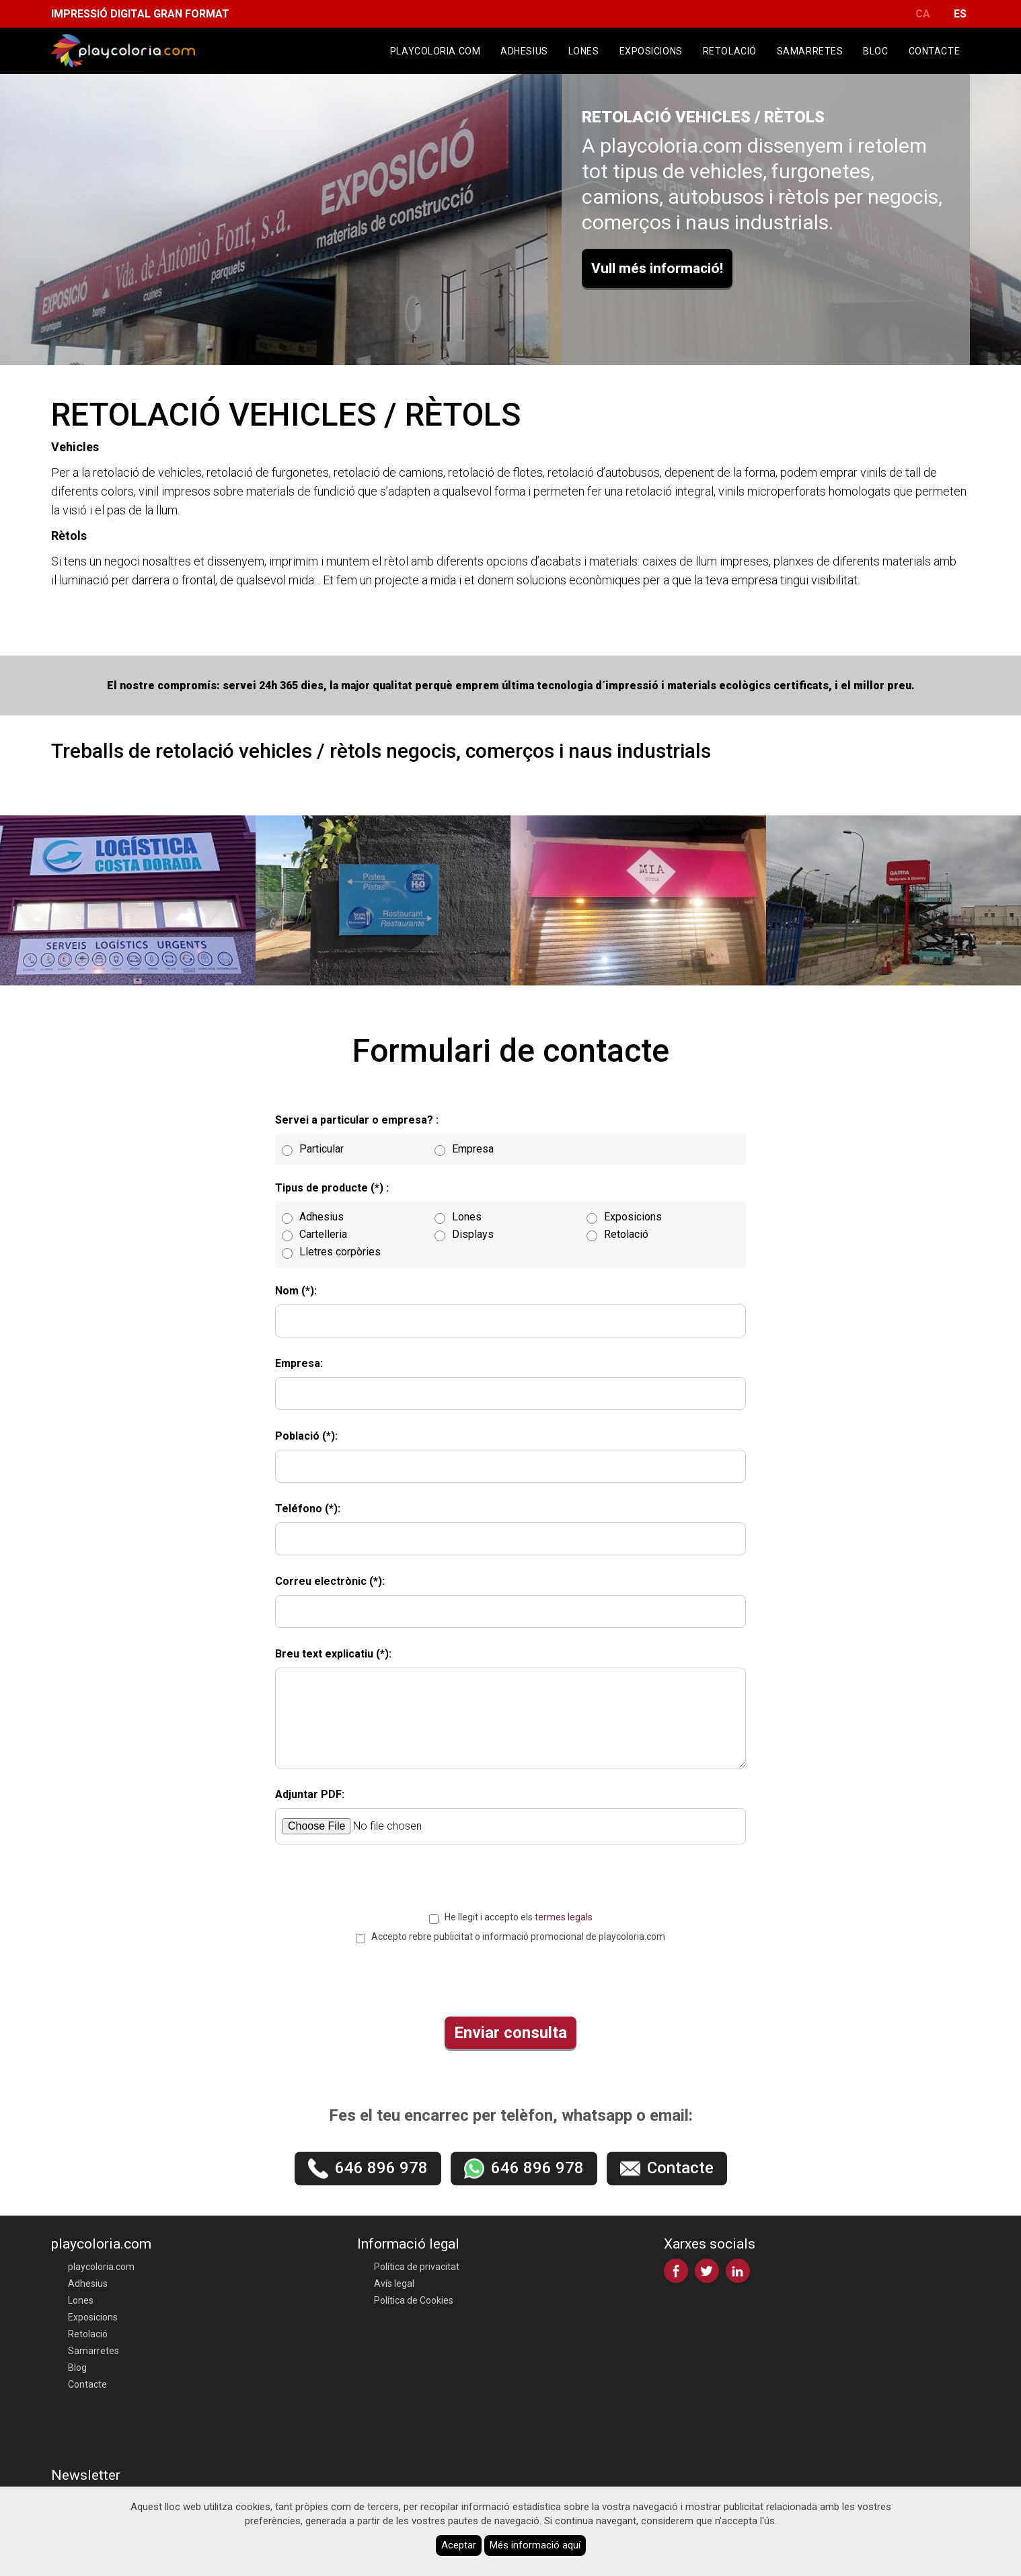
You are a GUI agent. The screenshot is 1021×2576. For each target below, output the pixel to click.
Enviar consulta (510, 2032)
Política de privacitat (416, 2266)
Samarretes (810, 51)
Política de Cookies (413, 2300)
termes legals (564, 1917)
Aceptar (458, 2545)
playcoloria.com (435, 51)
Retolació (730, 51)
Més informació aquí (535, 2545)
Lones (583, 51)
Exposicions (651, 51)
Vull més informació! (657, 268)
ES (960, 13)
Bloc (875, 51)
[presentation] (510, 1977)
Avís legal (394, 2283)
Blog (77, 2367)
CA (922, 13)
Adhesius (523, 51)
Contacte (934, 51)
